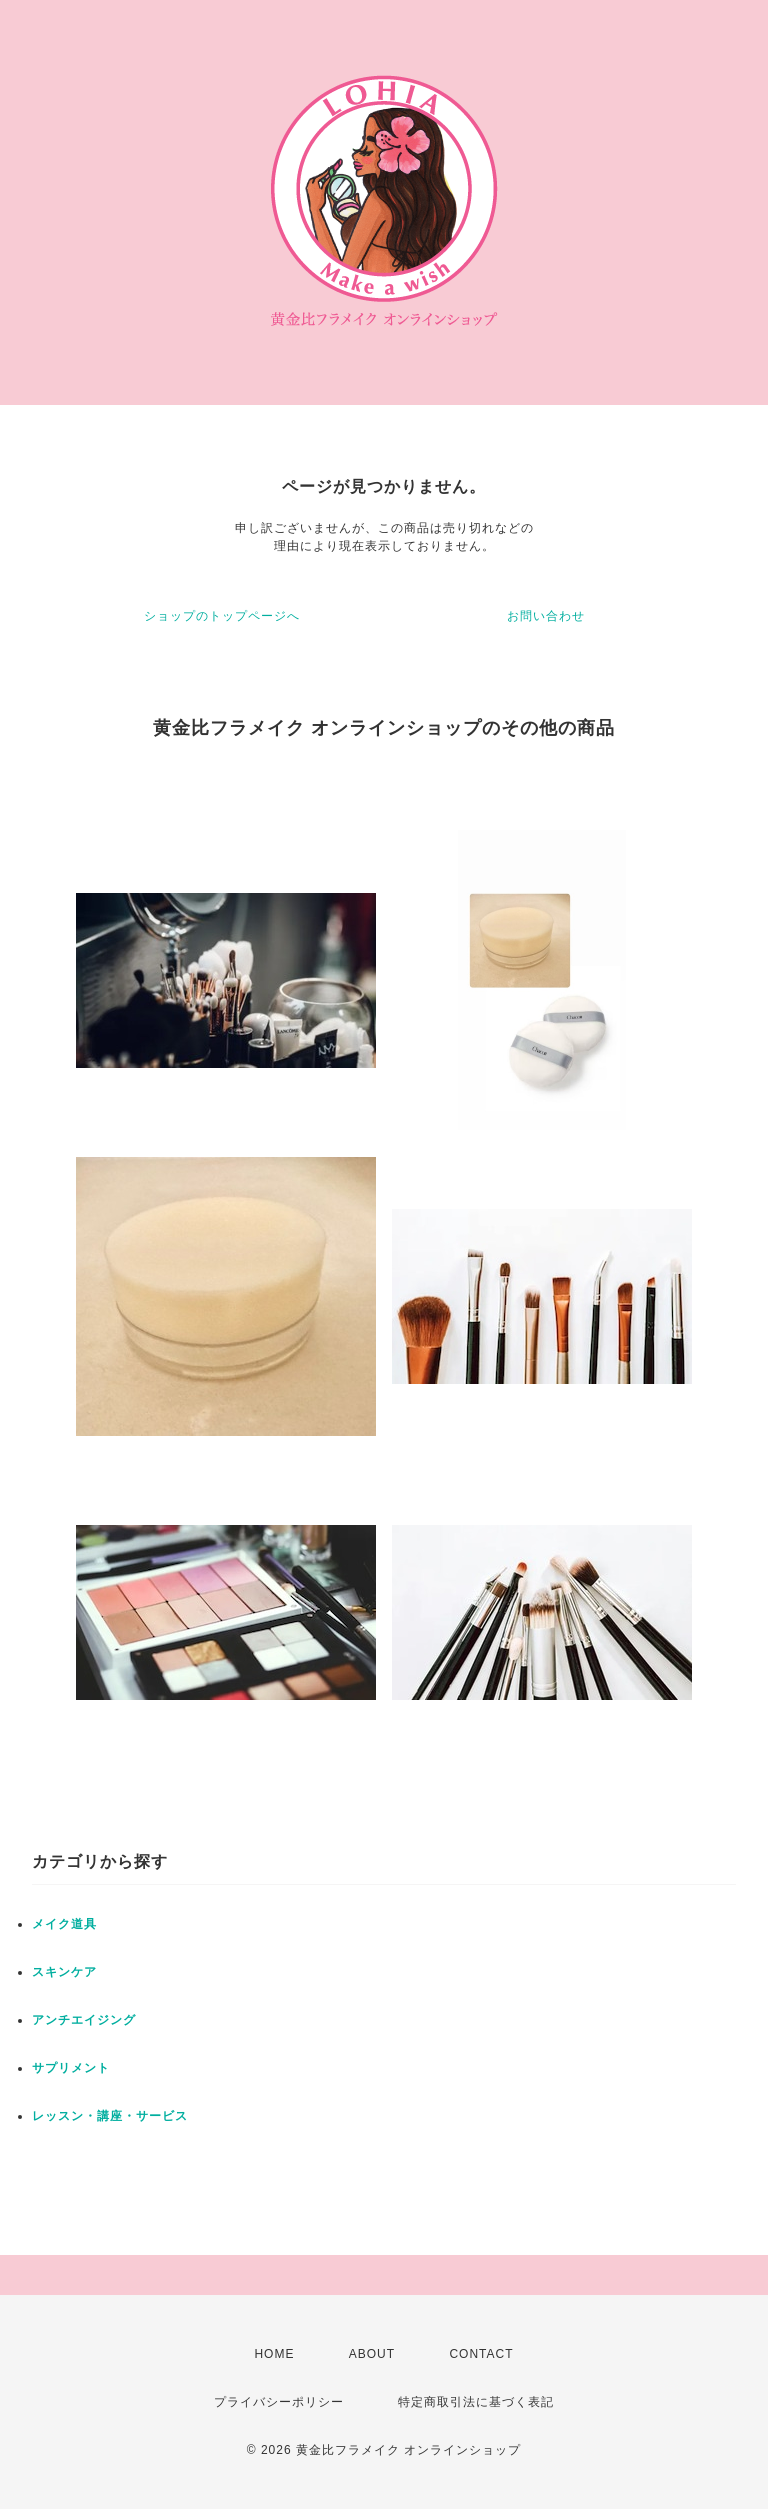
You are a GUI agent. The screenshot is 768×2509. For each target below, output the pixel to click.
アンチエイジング (84, 2020)
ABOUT (372, 2354)
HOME (274, 2354)
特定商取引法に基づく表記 (476, 2402)
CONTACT (481, 2354)
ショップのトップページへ (222, 616)
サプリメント (71, 2068)
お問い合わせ (546, 616)
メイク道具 (64, 1924)
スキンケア (64, 1972)
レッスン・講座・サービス (110, 2116)
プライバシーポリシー (279, 2402)
